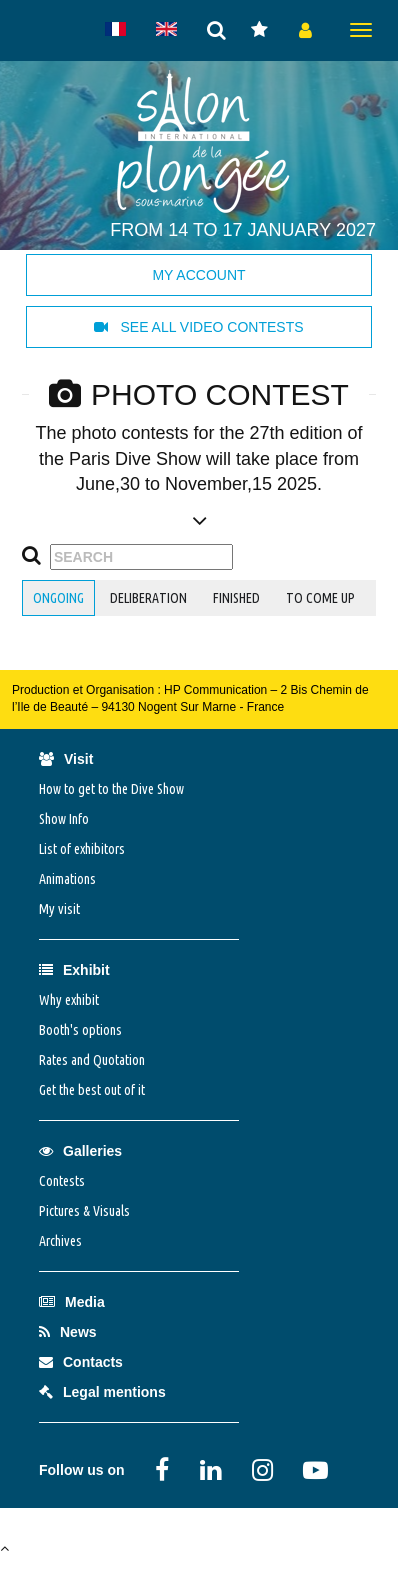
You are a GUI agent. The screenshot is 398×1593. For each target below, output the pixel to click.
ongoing (58, 598)
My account (198, 275)
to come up (320, 598)
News (68, 1332)
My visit (59, 909)
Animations (67, 879)
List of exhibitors (82, 849)
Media (72, 1302)
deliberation (148, 598)
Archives (60, 1241)
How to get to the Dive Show (111, 789)
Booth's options (80, 1030)
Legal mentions (102, 1392)
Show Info (64, 819)
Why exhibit (69, 1000)
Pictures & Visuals (84, 1211)
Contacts (81, 1362)
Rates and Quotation (92, 1060)
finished (236, 598)
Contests (62, 1181)
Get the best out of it (92, 1090)
